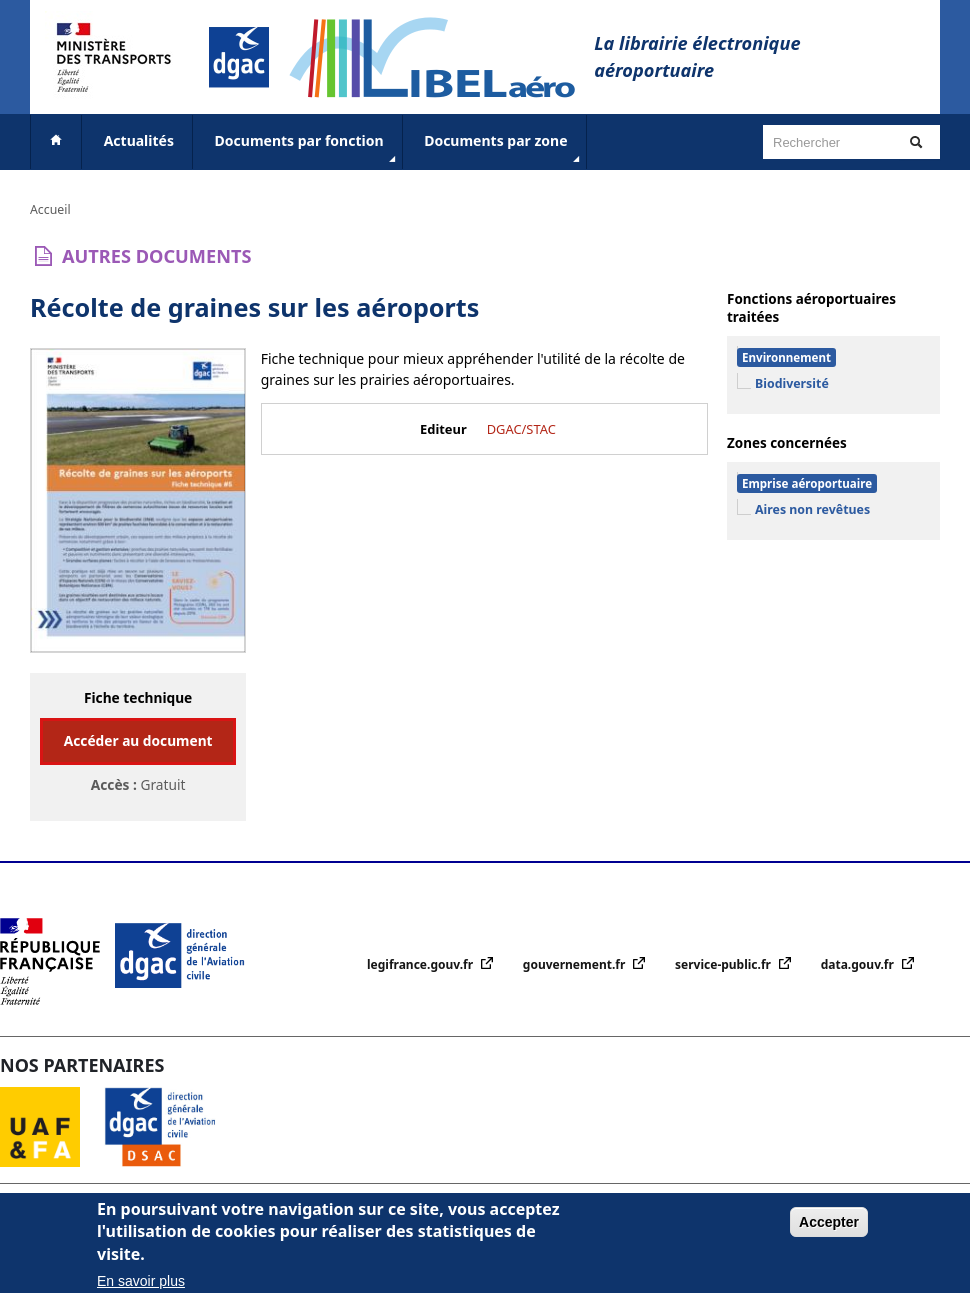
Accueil (50, 209)
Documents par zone (503, 149)
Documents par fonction (307, 149)
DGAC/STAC (521, 429)
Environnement (786, 357)
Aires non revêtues (812, 509)
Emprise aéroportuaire (807, 483)
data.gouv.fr (859, 964)
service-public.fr (724, 964)
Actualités (139, 140)
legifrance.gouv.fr (421, 964)
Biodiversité (792, 383)
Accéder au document (138, 740)
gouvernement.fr (576, 964)
